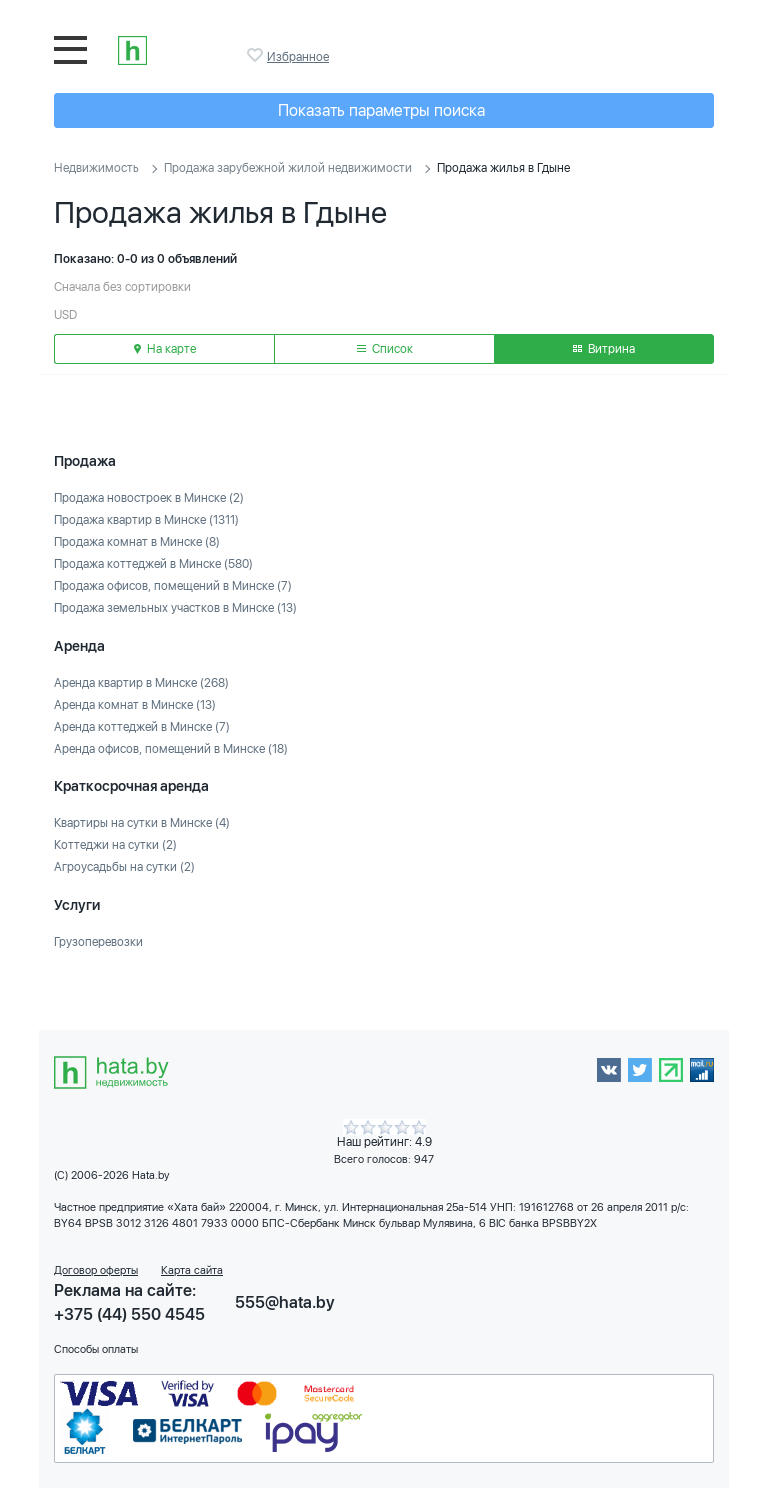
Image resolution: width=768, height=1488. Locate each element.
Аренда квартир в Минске (141, 683)
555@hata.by (285, 1302)
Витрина (604, 349)
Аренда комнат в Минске (135, 705)
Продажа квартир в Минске (146, 520)
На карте (165, 349)
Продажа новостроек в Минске (149, 498)
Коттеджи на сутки (115, 845)
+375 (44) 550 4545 (129, 1314)
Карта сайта (192, 1270)
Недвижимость (96, 168)
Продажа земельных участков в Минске (175, 608)
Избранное (257, 55)
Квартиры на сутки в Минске (142, 823)
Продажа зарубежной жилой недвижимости (288, 168)
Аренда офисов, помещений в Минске (171, 749)
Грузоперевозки (98, 942)
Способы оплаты (96, 1349)
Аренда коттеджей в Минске (142, 727)
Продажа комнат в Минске (137, 542)
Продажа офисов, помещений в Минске (173, 586)
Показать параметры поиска (381, 110)
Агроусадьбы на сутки (124, 867)
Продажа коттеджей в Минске (153, 564)
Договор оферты (96, 1270)
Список (385, 349)
